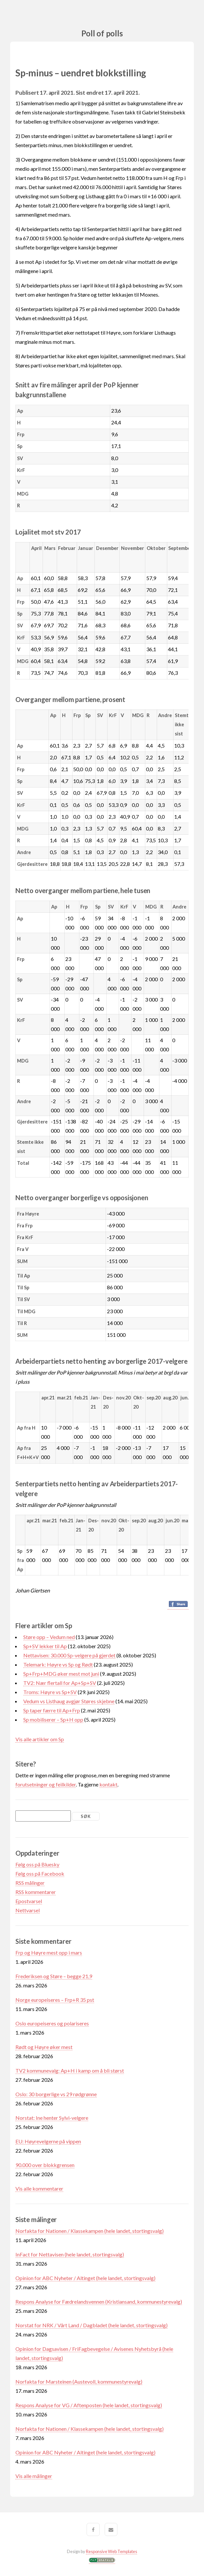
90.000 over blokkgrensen (44, 2165)
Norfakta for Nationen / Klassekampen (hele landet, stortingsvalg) (89, 2231)
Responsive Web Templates (111, 2551)
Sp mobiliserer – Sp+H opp (53, 1719)
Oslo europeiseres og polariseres (52, 2023)
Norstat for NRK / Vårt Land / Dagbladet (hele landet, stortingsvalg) (91, 2325)
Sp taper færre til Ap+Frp (51, 1710)
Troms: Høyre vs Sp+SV (50, 1692)
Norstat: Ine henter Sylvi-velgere (51, 2118)
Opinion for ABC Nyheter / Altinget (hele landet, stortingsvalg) (85, 2278)
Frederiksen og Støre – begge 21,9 (53, 1976)
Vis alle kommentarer (39, 2188)
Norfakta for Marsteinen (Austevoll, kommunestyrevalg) (78, 2381)
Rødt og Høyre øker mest (43, 2047)
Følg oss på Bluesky (37, 1864)
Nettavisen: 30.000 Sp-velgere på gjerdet (69, 1655)
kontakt (108, 1784)
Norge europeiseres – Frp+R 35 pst (54, 2000)
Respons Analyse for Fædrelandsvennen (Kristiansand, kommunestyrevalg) (98, 2301)
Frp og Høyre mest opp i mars (48, 1952)
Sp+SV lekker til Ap (45, 1646)
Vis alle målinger (33, 2476)
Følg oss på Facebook (39, 1873)
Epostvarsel (28, 1901)
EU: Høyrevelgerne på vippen (48, 2141)
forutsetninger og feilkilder (45, 1784)
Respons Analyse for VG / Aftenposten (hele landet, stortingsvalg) (88, 2405)
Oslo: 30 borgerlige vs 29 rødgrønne (56, 2094)
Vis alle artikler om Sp (39, 1739)
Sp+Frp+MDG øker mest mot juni (61, 1673)
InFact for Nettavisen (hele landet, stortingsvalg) (69, 2254)
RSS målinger (30, 1883)
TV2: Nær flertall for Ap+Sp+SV (59, 1683)
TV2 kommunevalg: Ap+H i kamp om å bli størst (69, 2070)
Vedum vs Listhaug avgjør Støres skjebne (68, 1701)
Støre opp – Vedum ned (49, 1637)
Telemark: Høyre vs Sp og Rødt (58, 1664)
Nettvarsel (27, 1910)
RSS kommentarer (35, 1892)
